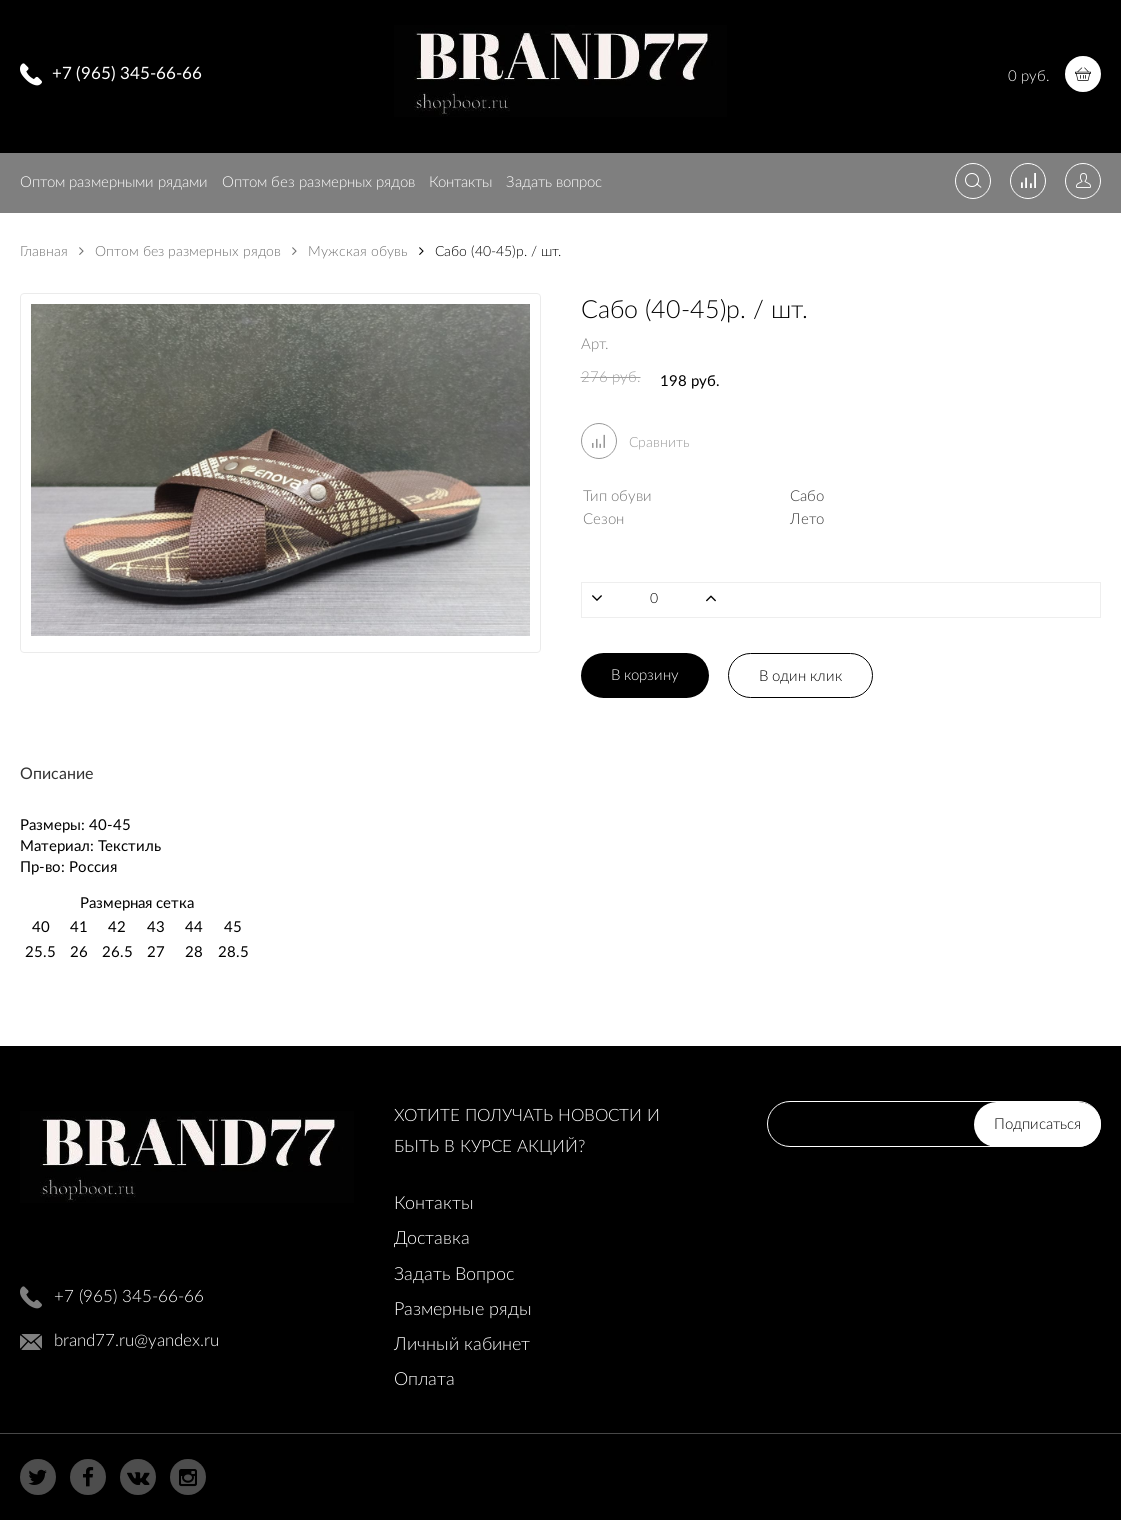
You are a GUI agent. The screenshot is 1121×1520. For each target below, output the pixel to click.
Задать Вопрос (454, 1275)
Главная (44, 252)
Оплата (424, 1380)
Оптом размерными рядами (114, 182)
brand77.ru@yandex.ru (136, 1340)
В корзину (645, 675)
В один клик (800, 676)
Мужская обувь (350, 252)
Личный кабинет (462, 1345)
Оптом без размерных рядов (318, 182)
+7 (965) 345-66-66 (127, 73)
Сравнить (635, 443)
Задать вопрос (554, 182)
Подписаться (1037, 1124)
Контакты (460, 182)
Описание (56, 774)
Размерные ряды (463, 1310)
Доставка (432, 1239)
